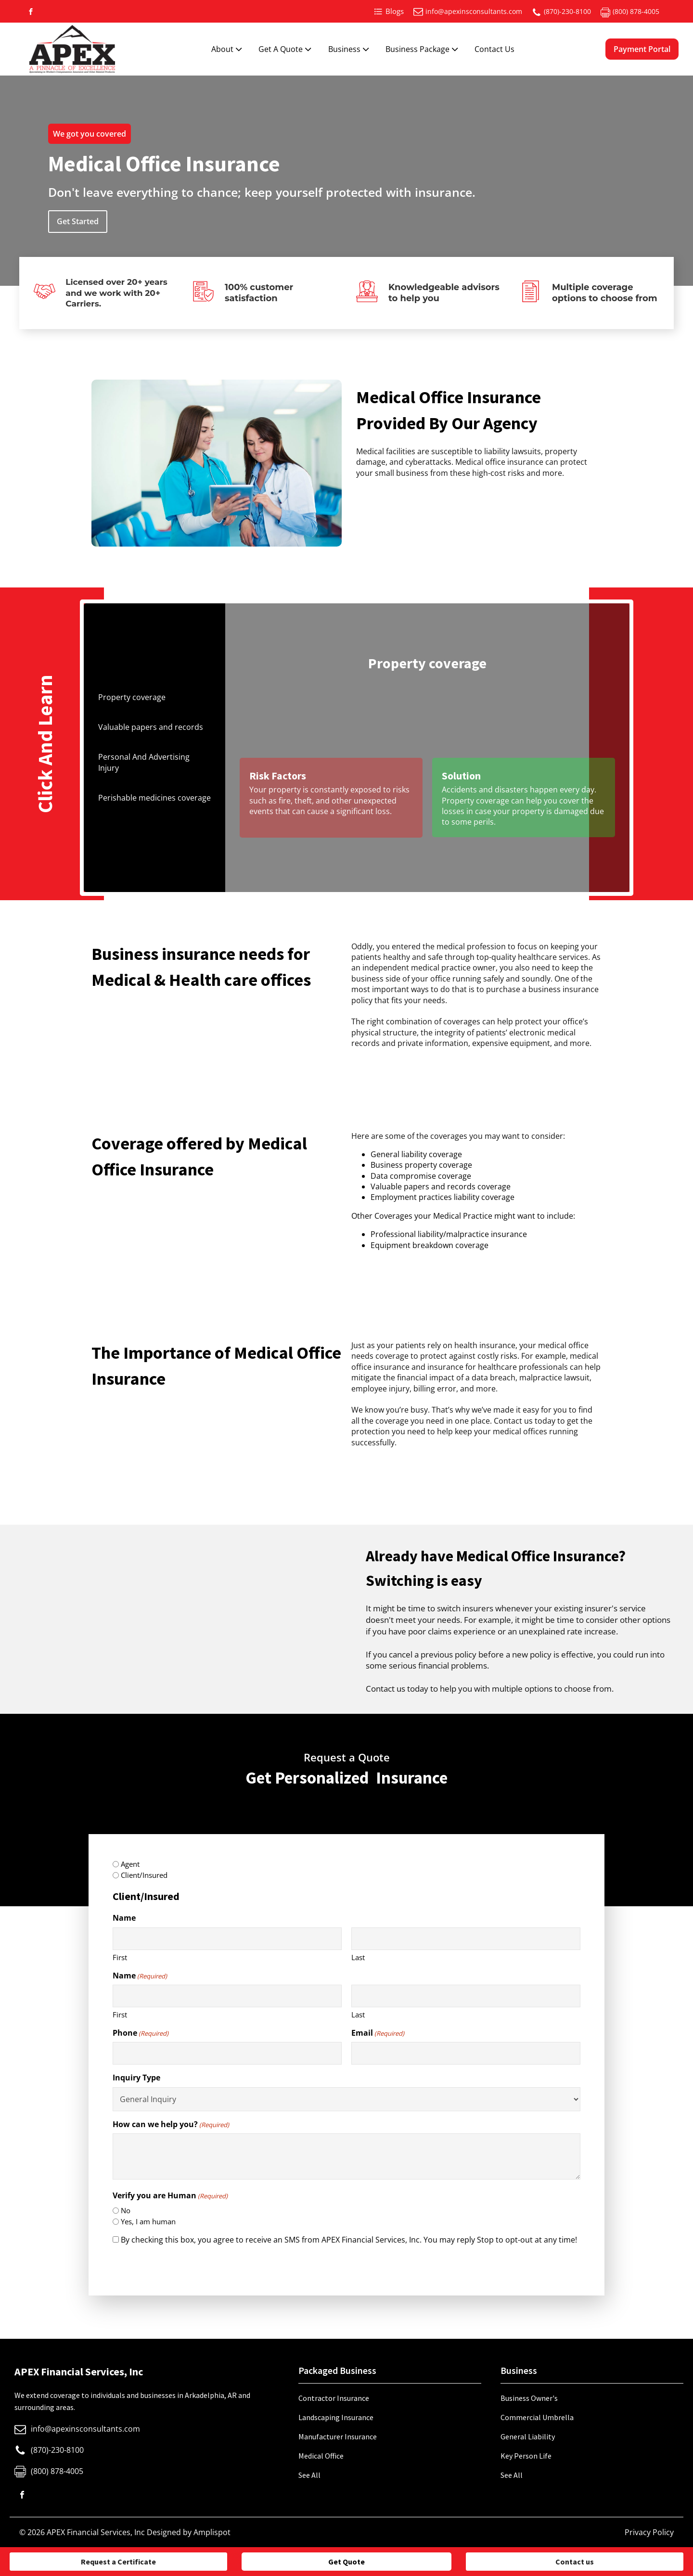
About (227, 49)
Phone (140, 2033)
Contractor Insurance (333, 2398)
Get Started (78, 221)
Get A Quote (285, 49)
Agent (130, 1864)
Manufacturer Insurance (337, 2436)
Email (377, 2033)
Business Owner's (529, 2398)
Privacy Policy (649, 2532)
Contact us (574, 2561)
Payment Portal (642, 49)
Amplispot (212, 2532)
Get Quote (346, 2561)
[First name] (227, 1938)
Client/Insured (144, 1875)
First (120, 1957)
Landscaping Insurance (335, 2417)
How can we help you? (171, 2124)
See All (309, 2475)
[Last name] (465, 1938)
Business (349, 49)
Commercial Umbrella (537, 2417)
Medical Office (321, 2456)
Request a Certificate (118, 2561)
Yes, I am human (148, 2221)
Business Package (422, 49)
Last (358, 1957)
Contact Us (494, 49)
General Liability (527, 2436)
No (125, 2210)
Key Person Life (526, 2456)
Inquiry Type (136, 2077)
